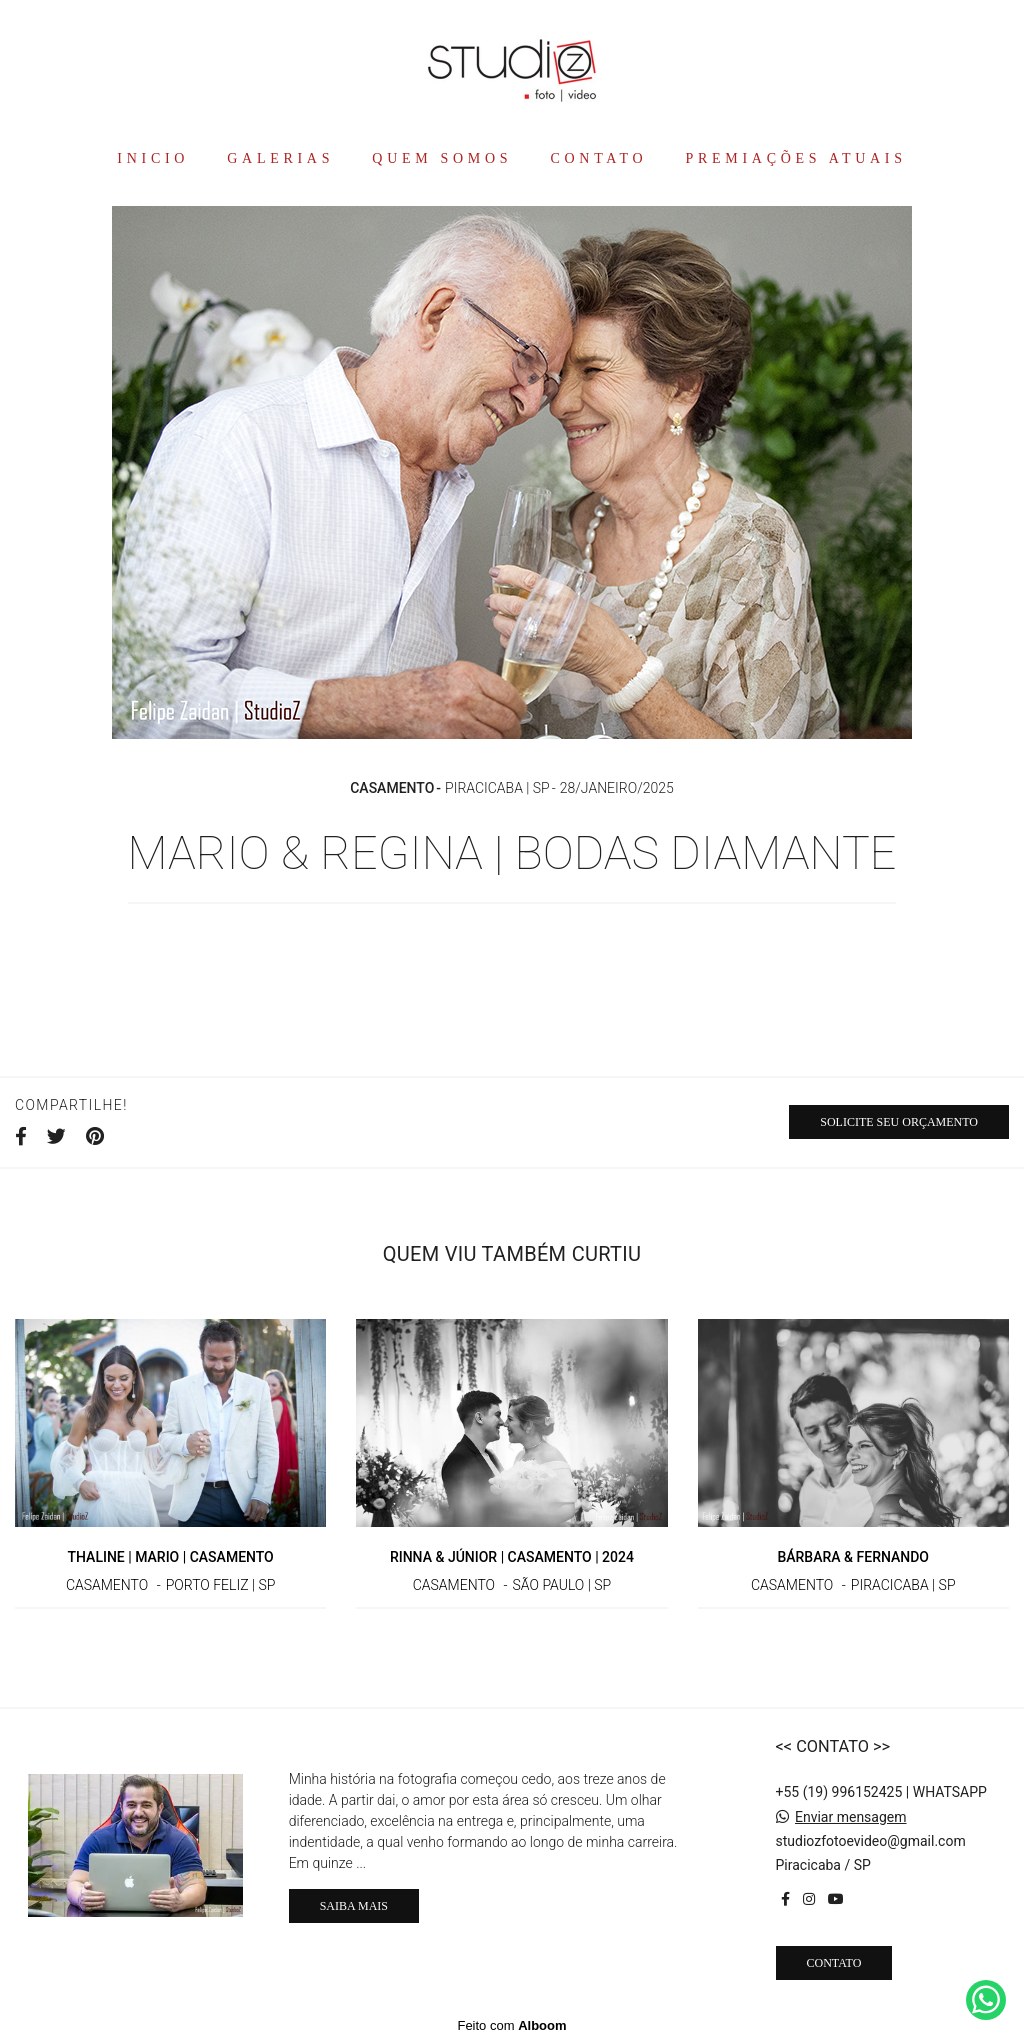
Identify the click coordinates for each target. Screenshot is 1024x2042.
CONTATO (599, 158)
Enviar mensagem (851, 1817)
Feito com (511, 2025)
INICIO (153, 158)
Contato (834, 1963)
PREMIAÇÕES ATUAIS (796, 158)
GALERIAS (280, 158)
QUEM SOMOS (442, 158)
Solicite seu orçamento (899, 1122)
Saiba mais (354, 1906)
